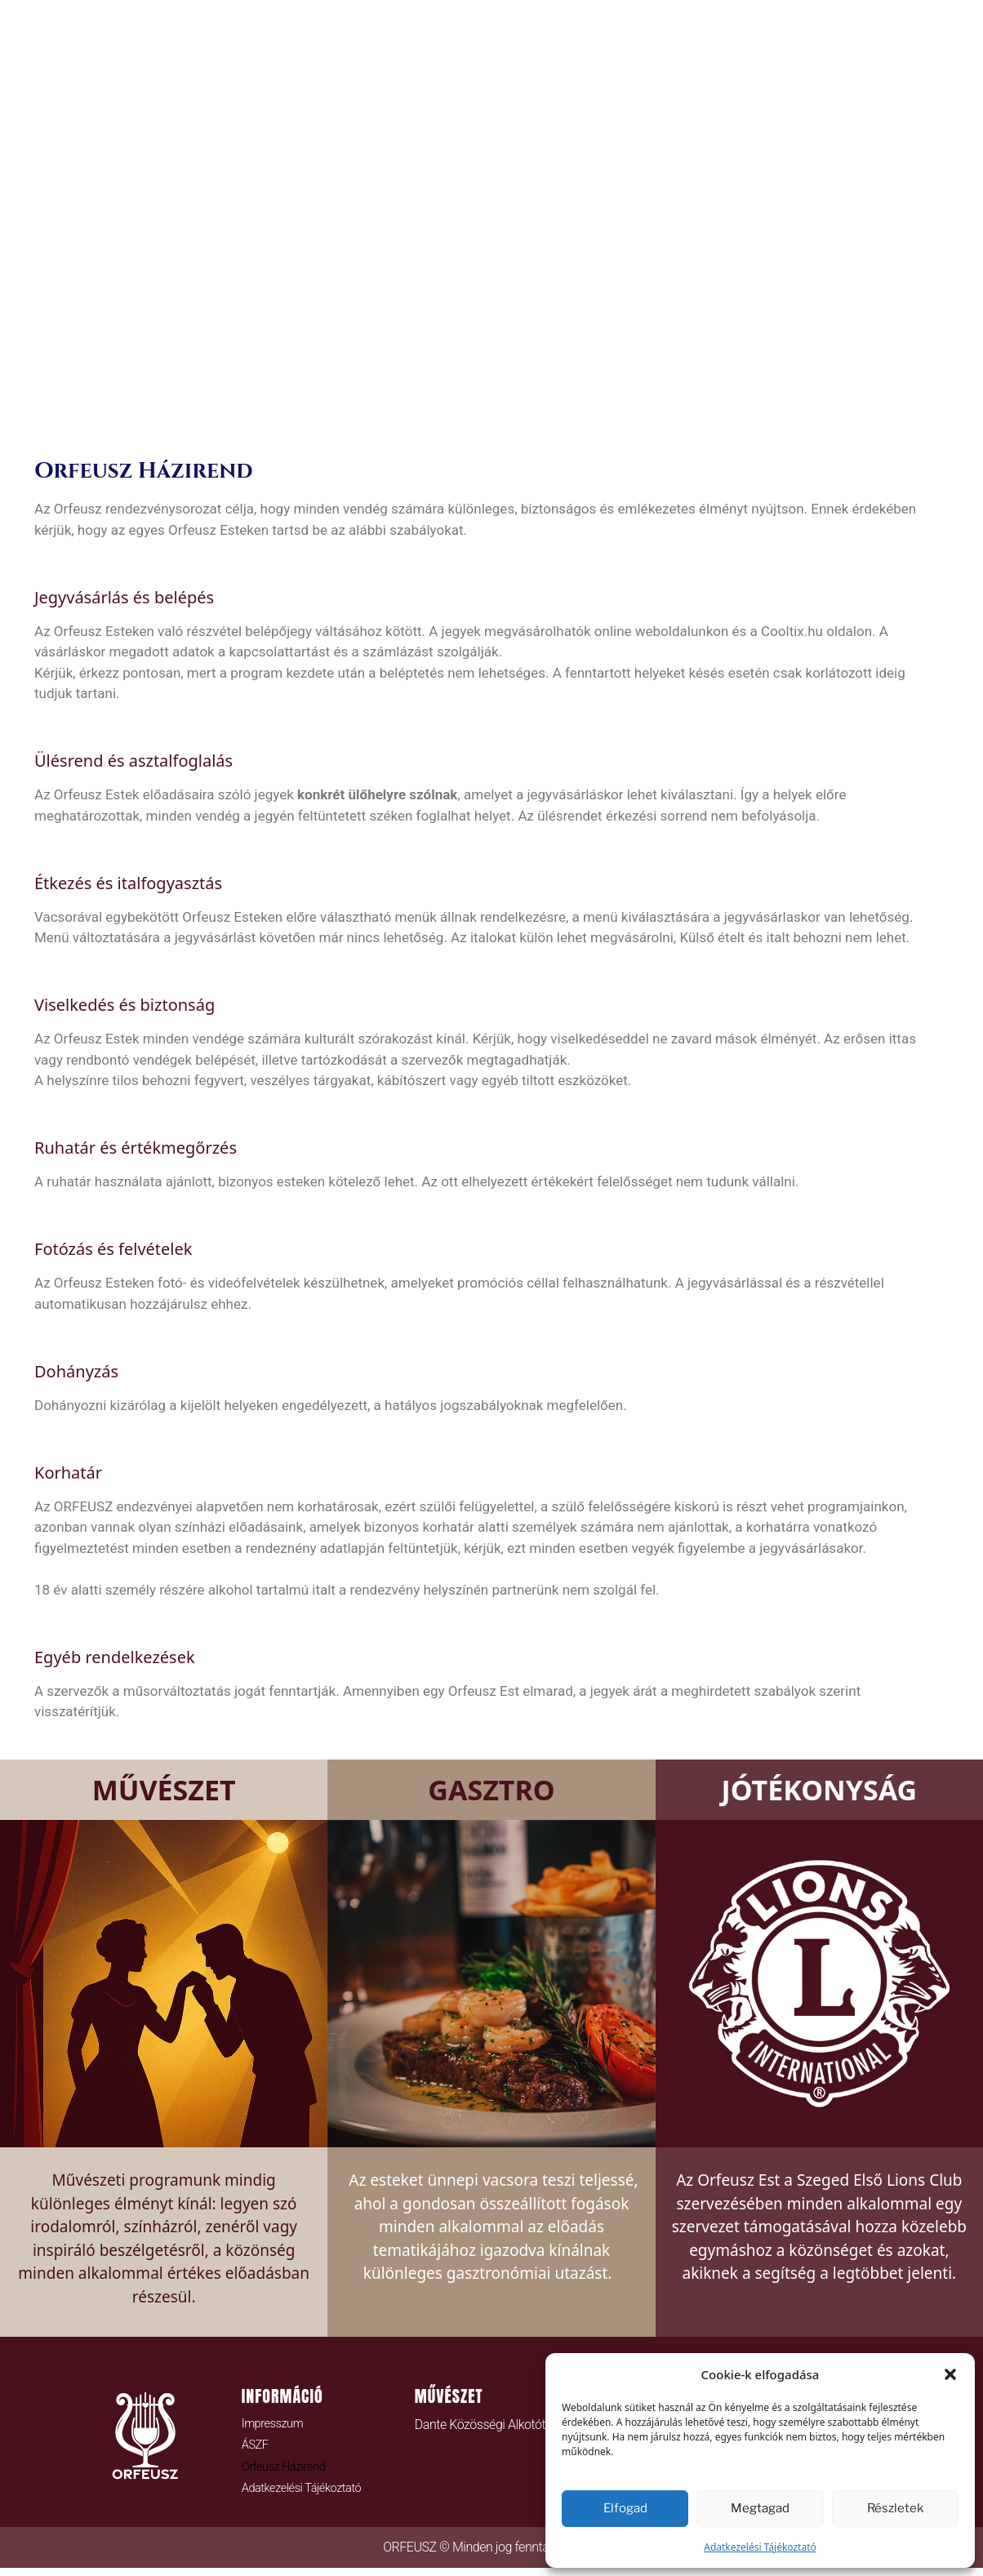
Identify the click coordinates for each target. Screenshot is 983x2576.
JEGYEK (434, 400)
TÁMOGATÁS (678, 400)
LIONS (775, 400)
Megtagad (760, 2508)
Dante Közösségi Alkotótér (485, 2424)
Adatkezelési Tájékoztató (760, 2547)
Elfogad (625, 2508)
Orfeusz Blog (548, 400)
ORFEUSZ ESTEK (319, 400)
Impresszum (275, 2424)
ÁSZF (256, 2448)
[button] (950, 2374)
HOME (208, 400)
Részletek (895, 2508)
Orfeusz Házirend (288, 2471)
